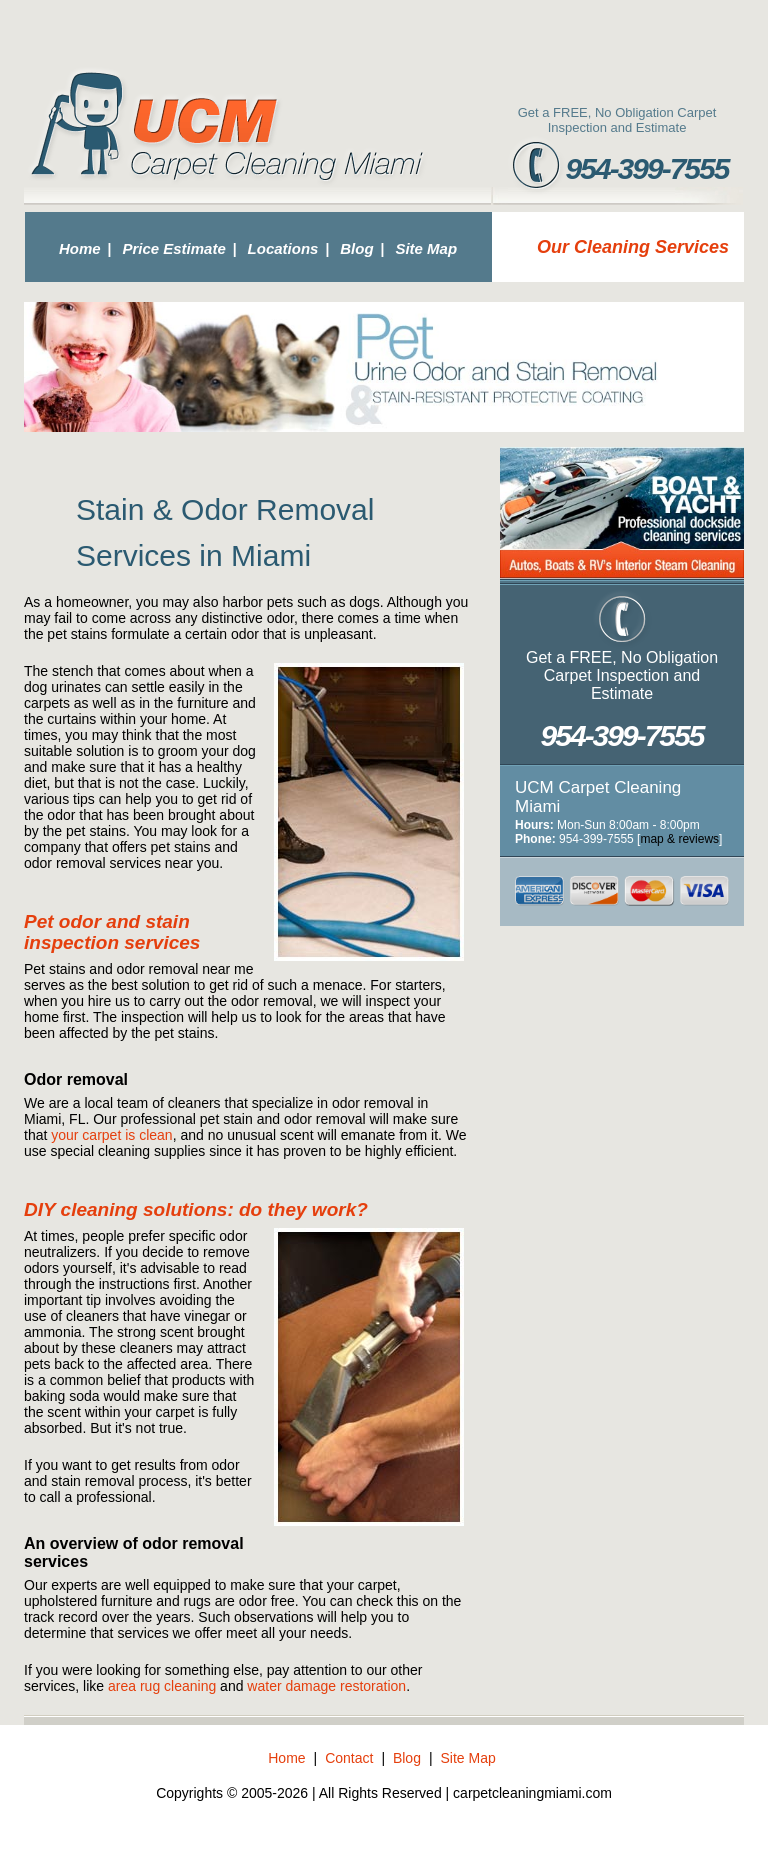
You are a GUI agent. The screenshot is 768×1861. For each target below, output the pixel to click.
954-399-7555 (647, 168)
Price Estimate (173, 248)
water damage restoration (326, 1686)
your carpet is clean (111, 1135)
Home (80, 248)
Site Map (426, 248)
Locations (283, 248)
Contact (349, 1758)
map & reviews (679, 839)
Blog (356, 248)
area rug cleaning (162, 1686)
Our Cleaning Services (633, 247)
